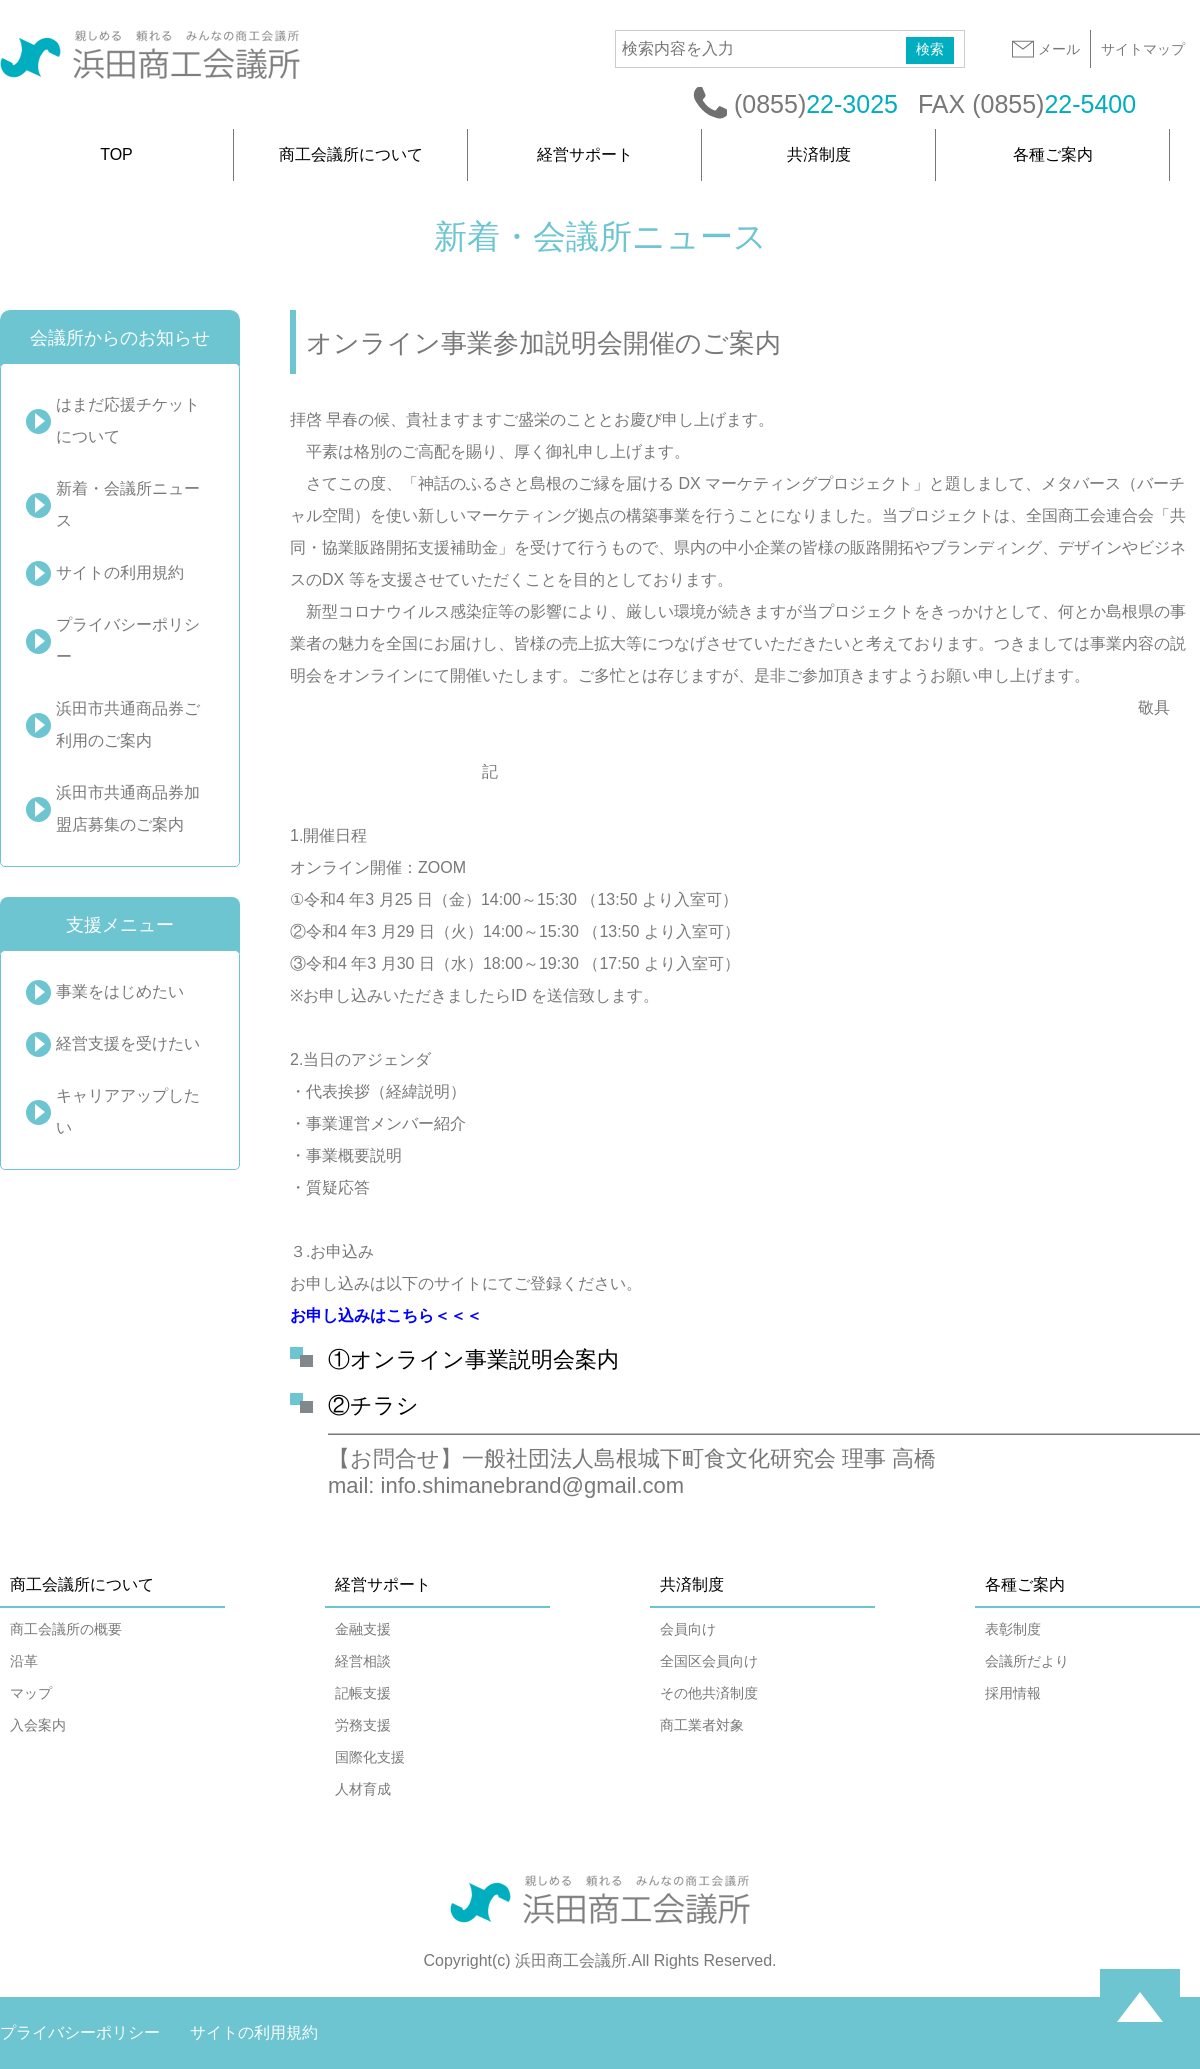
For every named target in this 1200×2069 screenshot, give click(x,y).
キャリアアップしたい (128, 1111)
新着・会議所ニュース (128, 504)
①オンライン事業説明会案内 (473, 1359)
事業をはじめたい (120, 991)
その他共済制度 (709, 1693)
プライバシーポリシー (128, 640)
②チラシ (373, 1405)
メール (1045, 49)
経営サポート (585, 154)
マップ (31, 1693)
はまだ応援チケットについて (128, 420)
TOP (116, 154)
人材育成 (363, 1789)
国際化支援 (370, 1757)
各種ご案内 (1053, 154)
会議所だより (1027, 1661)
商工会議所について (351, 154)
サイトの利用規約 (120, 572)
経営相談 (363, 1661)
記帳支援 (363, 1693)
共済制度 (819, 154)
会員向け (688, 1629)
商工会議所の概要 (66, 1629)
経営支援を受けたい (128, 1043)
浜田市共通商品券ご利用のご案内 (128, 724)
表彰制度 (1013, 1629)
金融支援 (363, 1629)
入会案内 (38, 1725)
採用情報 (1013, 1693)
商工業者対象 (702, 1725)
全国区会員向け (709, 1661)
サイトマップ (1143, 49)
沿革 (24, 1661)
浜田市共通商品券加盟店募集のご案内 (128, 808)
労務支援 (363, 1725)
